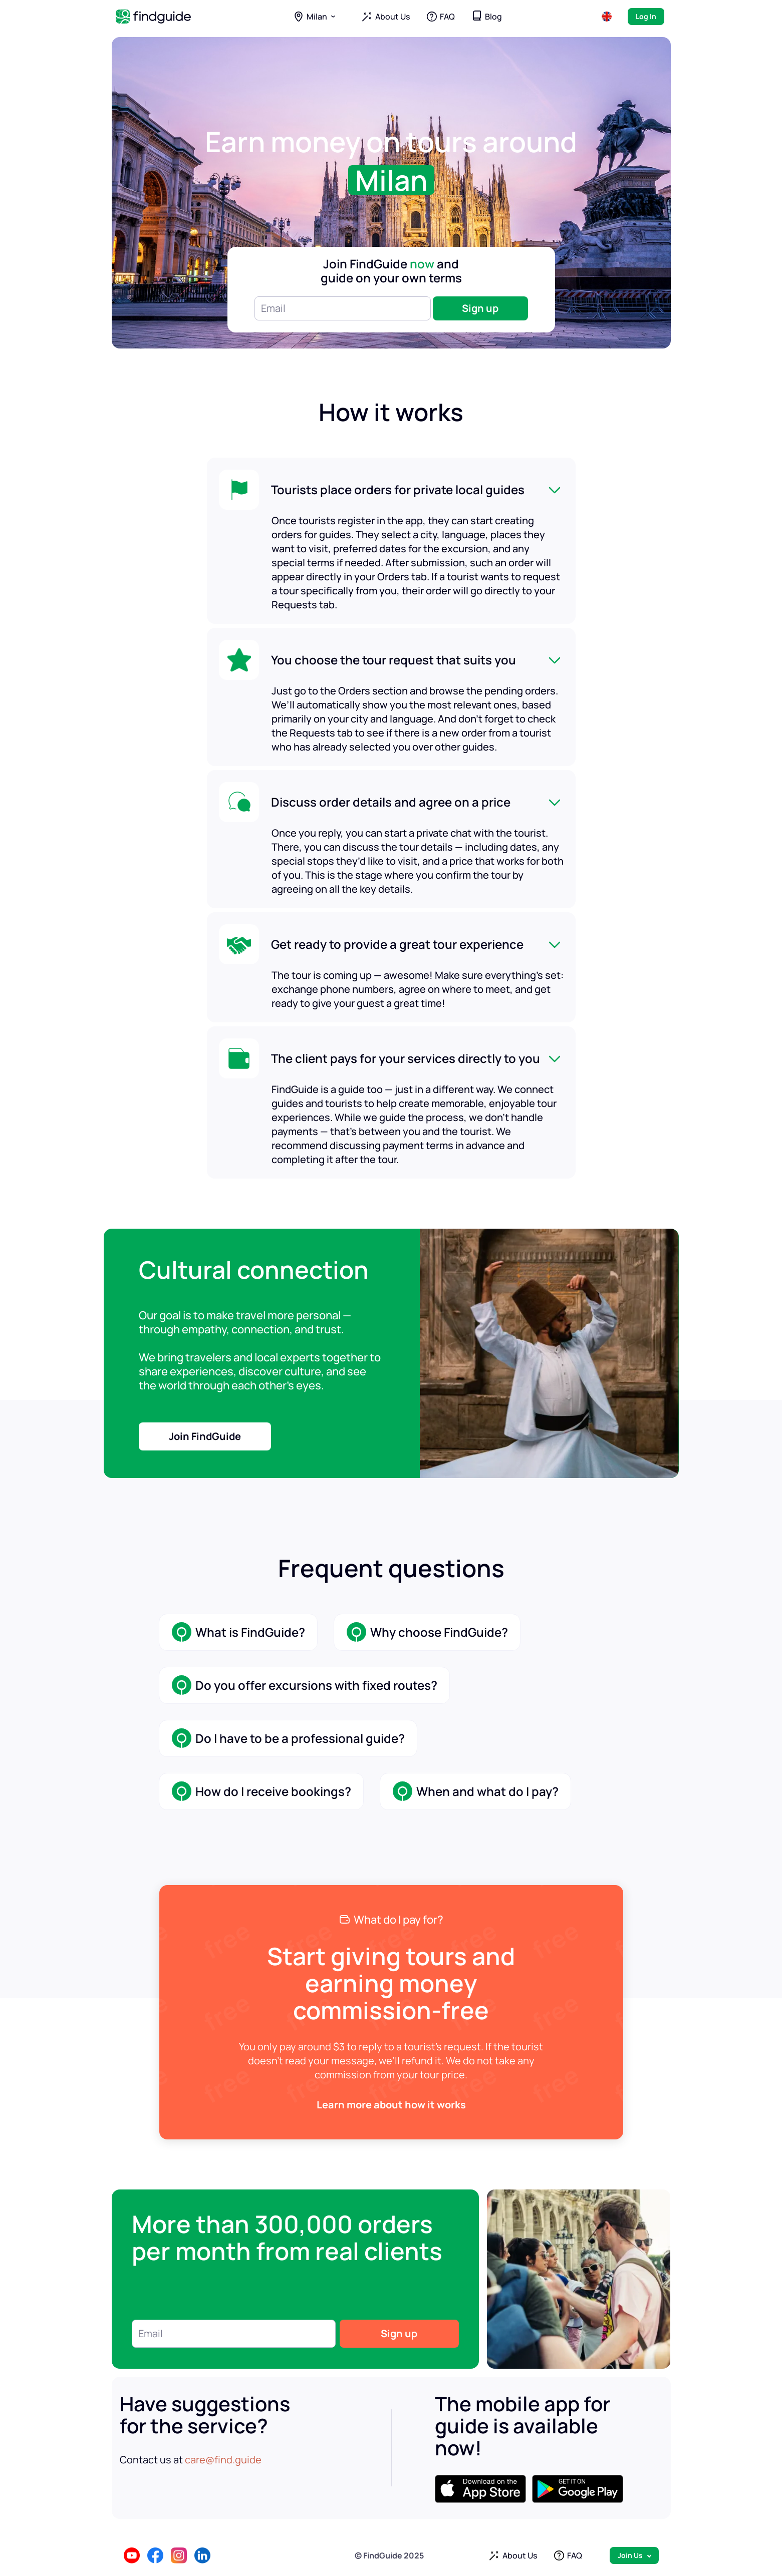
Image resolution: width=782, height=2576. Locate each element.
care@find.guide (223, 2459)
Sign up (480, 308)
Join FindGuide (205, 1436)
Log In (646, 16)
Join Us (630, 2555)
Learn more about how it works (391, 2104)
